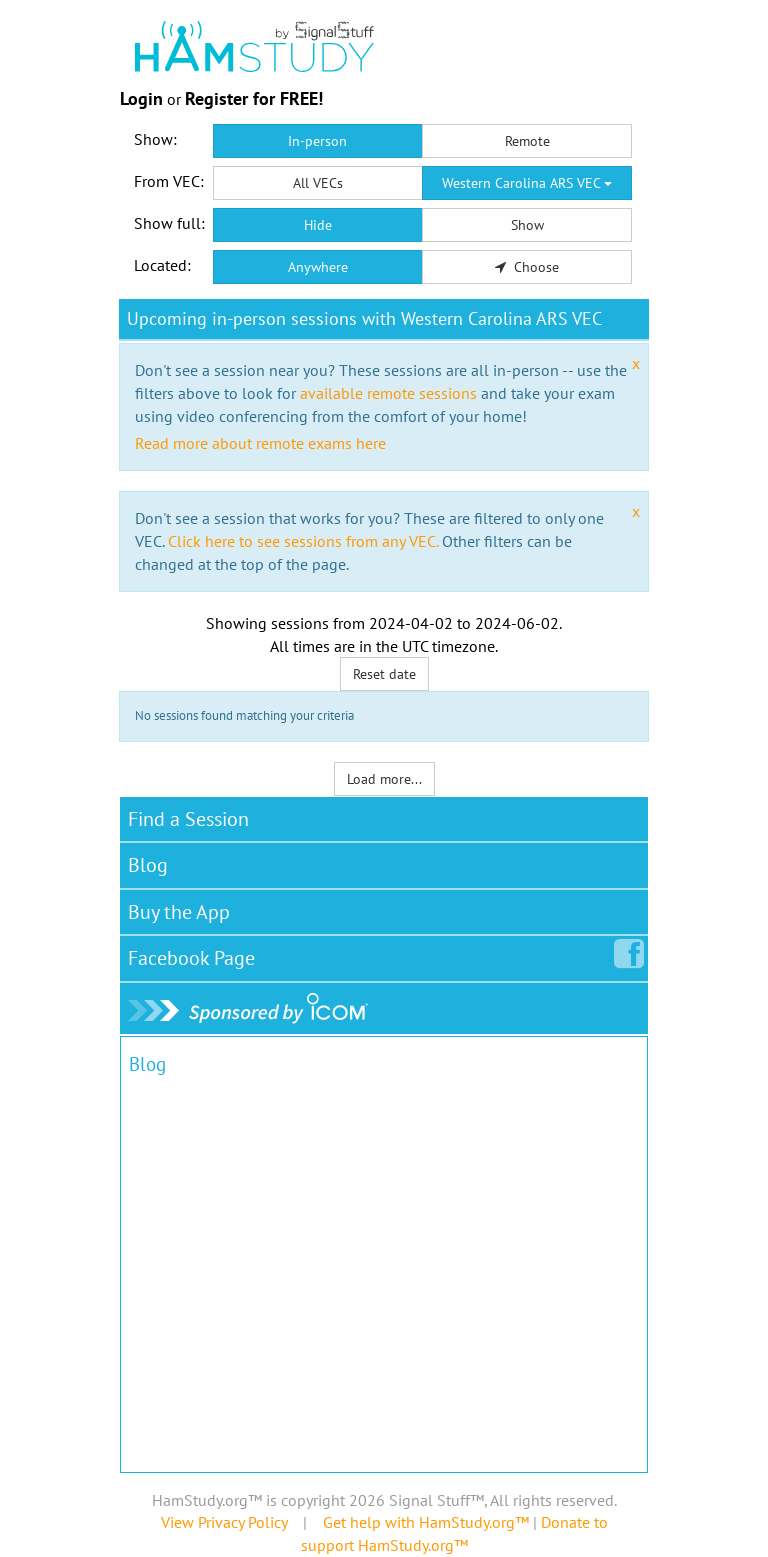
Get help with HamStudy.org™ (426, 1522)
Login (141, 98)
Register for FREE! (254, 98)
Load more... (384, 779)
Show (527, 225)
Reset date (384, 674)
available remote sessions (388, 393)
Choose (527, 267)
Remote (527, 141)
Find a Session (188, 819)
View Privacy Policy (224, 1522)
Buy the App (179, 912)
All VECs (318, 183)
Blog (148, 865)
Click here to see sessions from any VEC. (303, 541)
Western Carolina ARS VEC (527, 183)
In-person (317, 141)
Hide (318, 225)
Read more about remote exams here (260, 443)
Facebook (195, 954)
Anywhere (318, 267)
